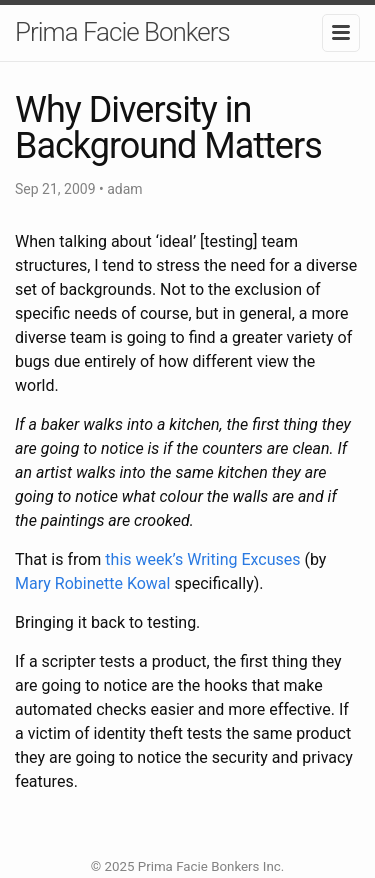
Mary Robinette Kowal (92, 583)
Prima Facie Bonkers (122, 32)
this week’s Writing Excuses (202, 559)
